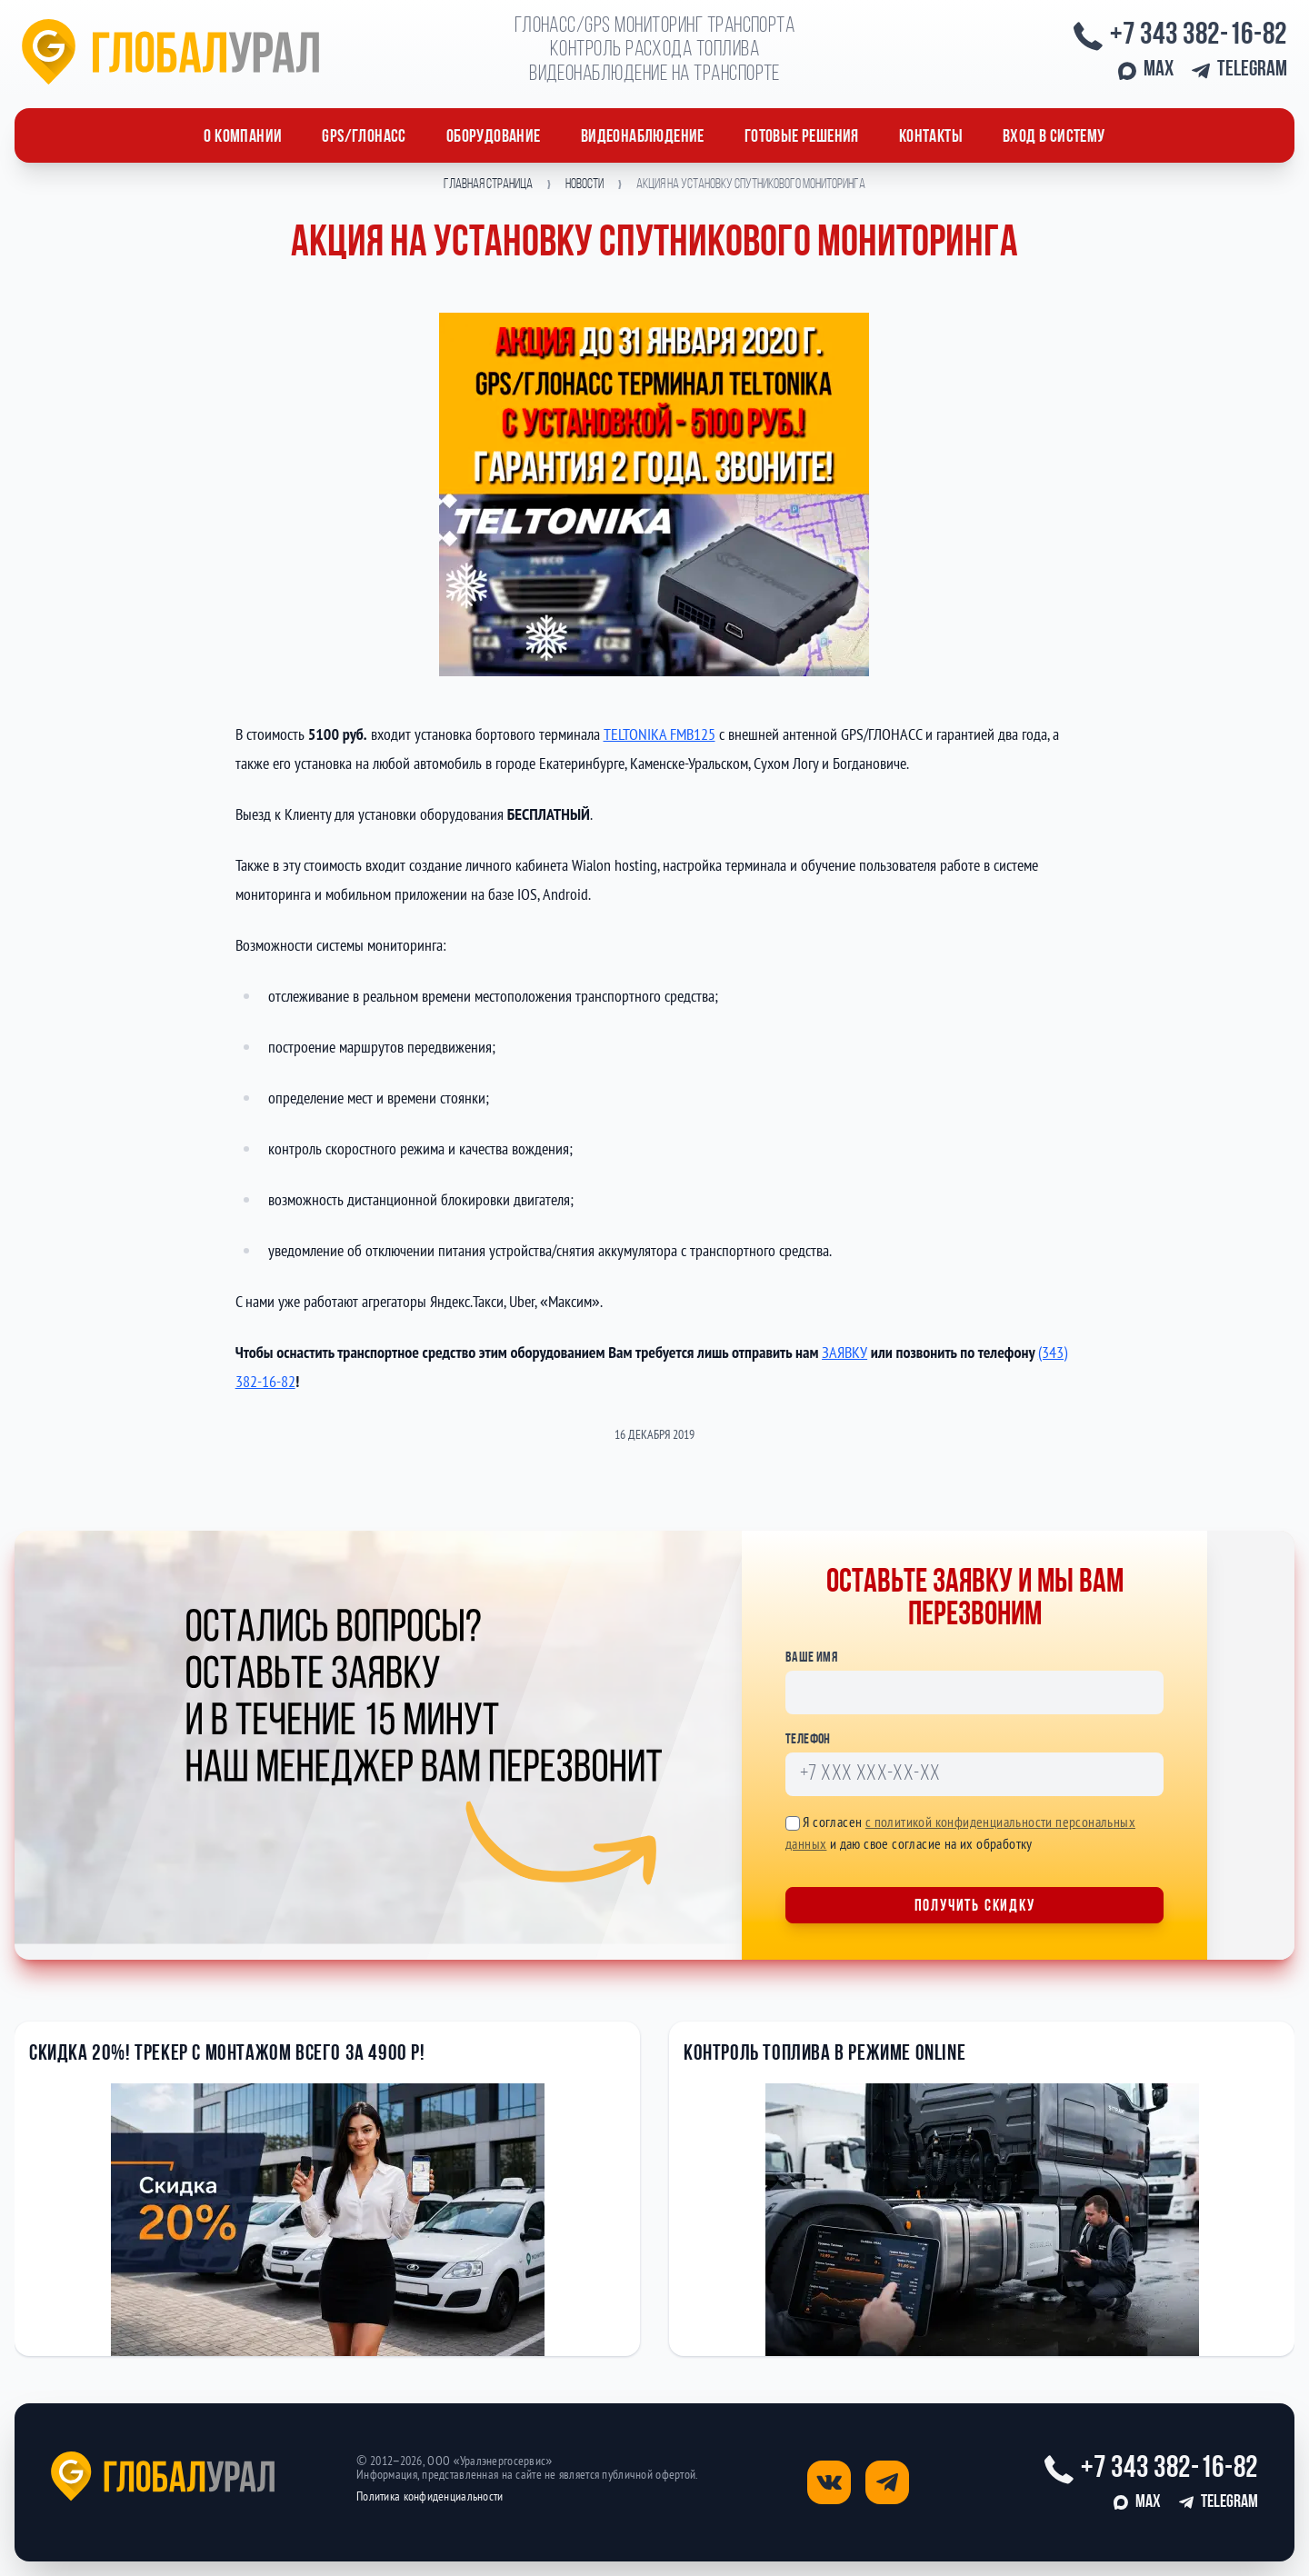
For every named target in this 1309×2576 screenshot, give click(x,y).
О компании (243, 137)
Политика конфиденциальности (430, 2496)
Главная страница (488, 184)
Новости (584, 184)
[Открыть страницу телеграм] (887, 2482)
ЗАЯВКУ (844, 1352)
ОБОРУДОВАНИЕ (493, 137)
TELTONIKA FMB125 (659, 734)
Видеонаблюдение (642, 137)
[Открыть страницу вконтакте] (829, 2482)
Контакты (931, 137)
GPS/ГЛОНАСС (363, 137)
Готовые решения (801, 137)
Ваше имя (811, 1658)
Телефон (808, 1739)
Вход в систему (1054, 137)
